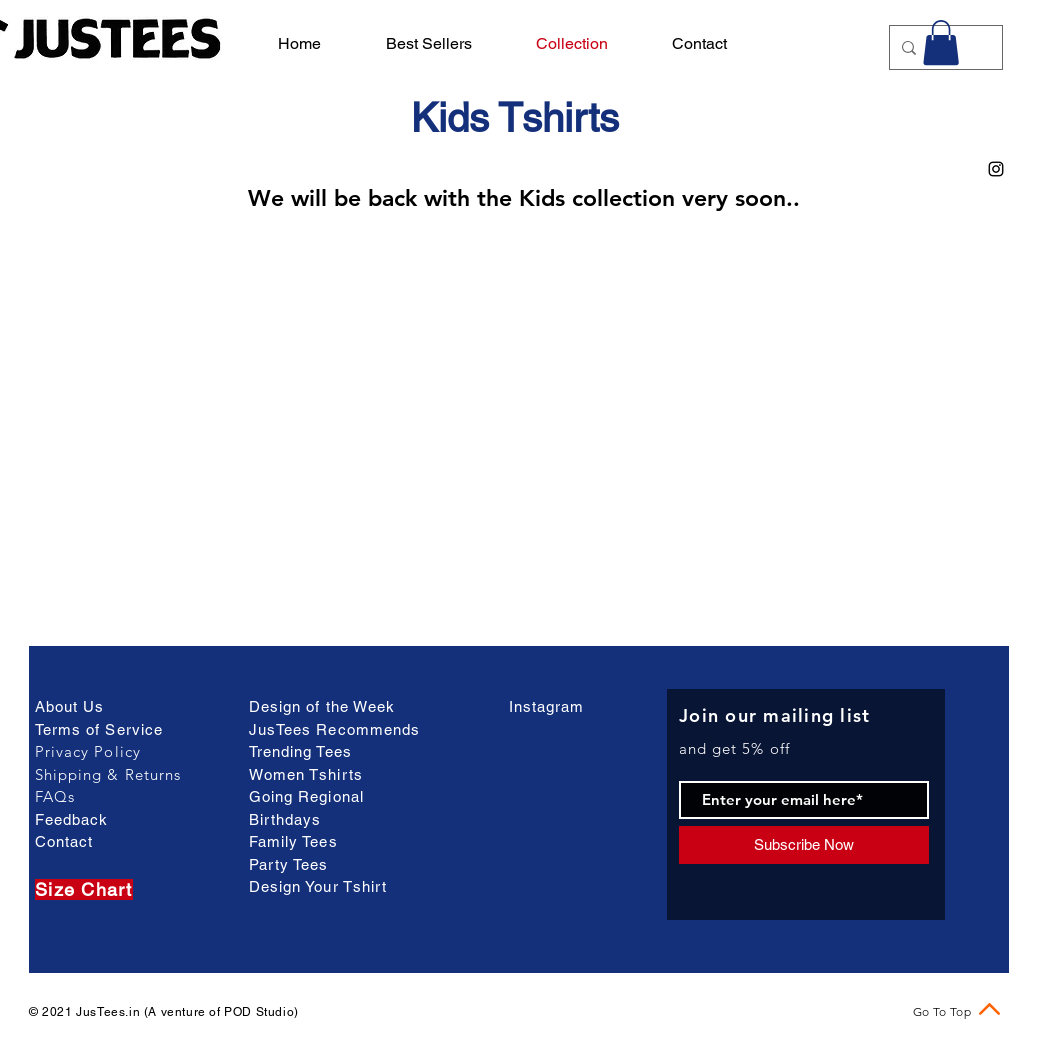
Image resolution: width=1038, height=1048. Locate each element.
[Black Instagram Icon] (996, 169)
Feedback (71, 819)
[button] (941, 42)
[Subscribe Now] (804, 845)
